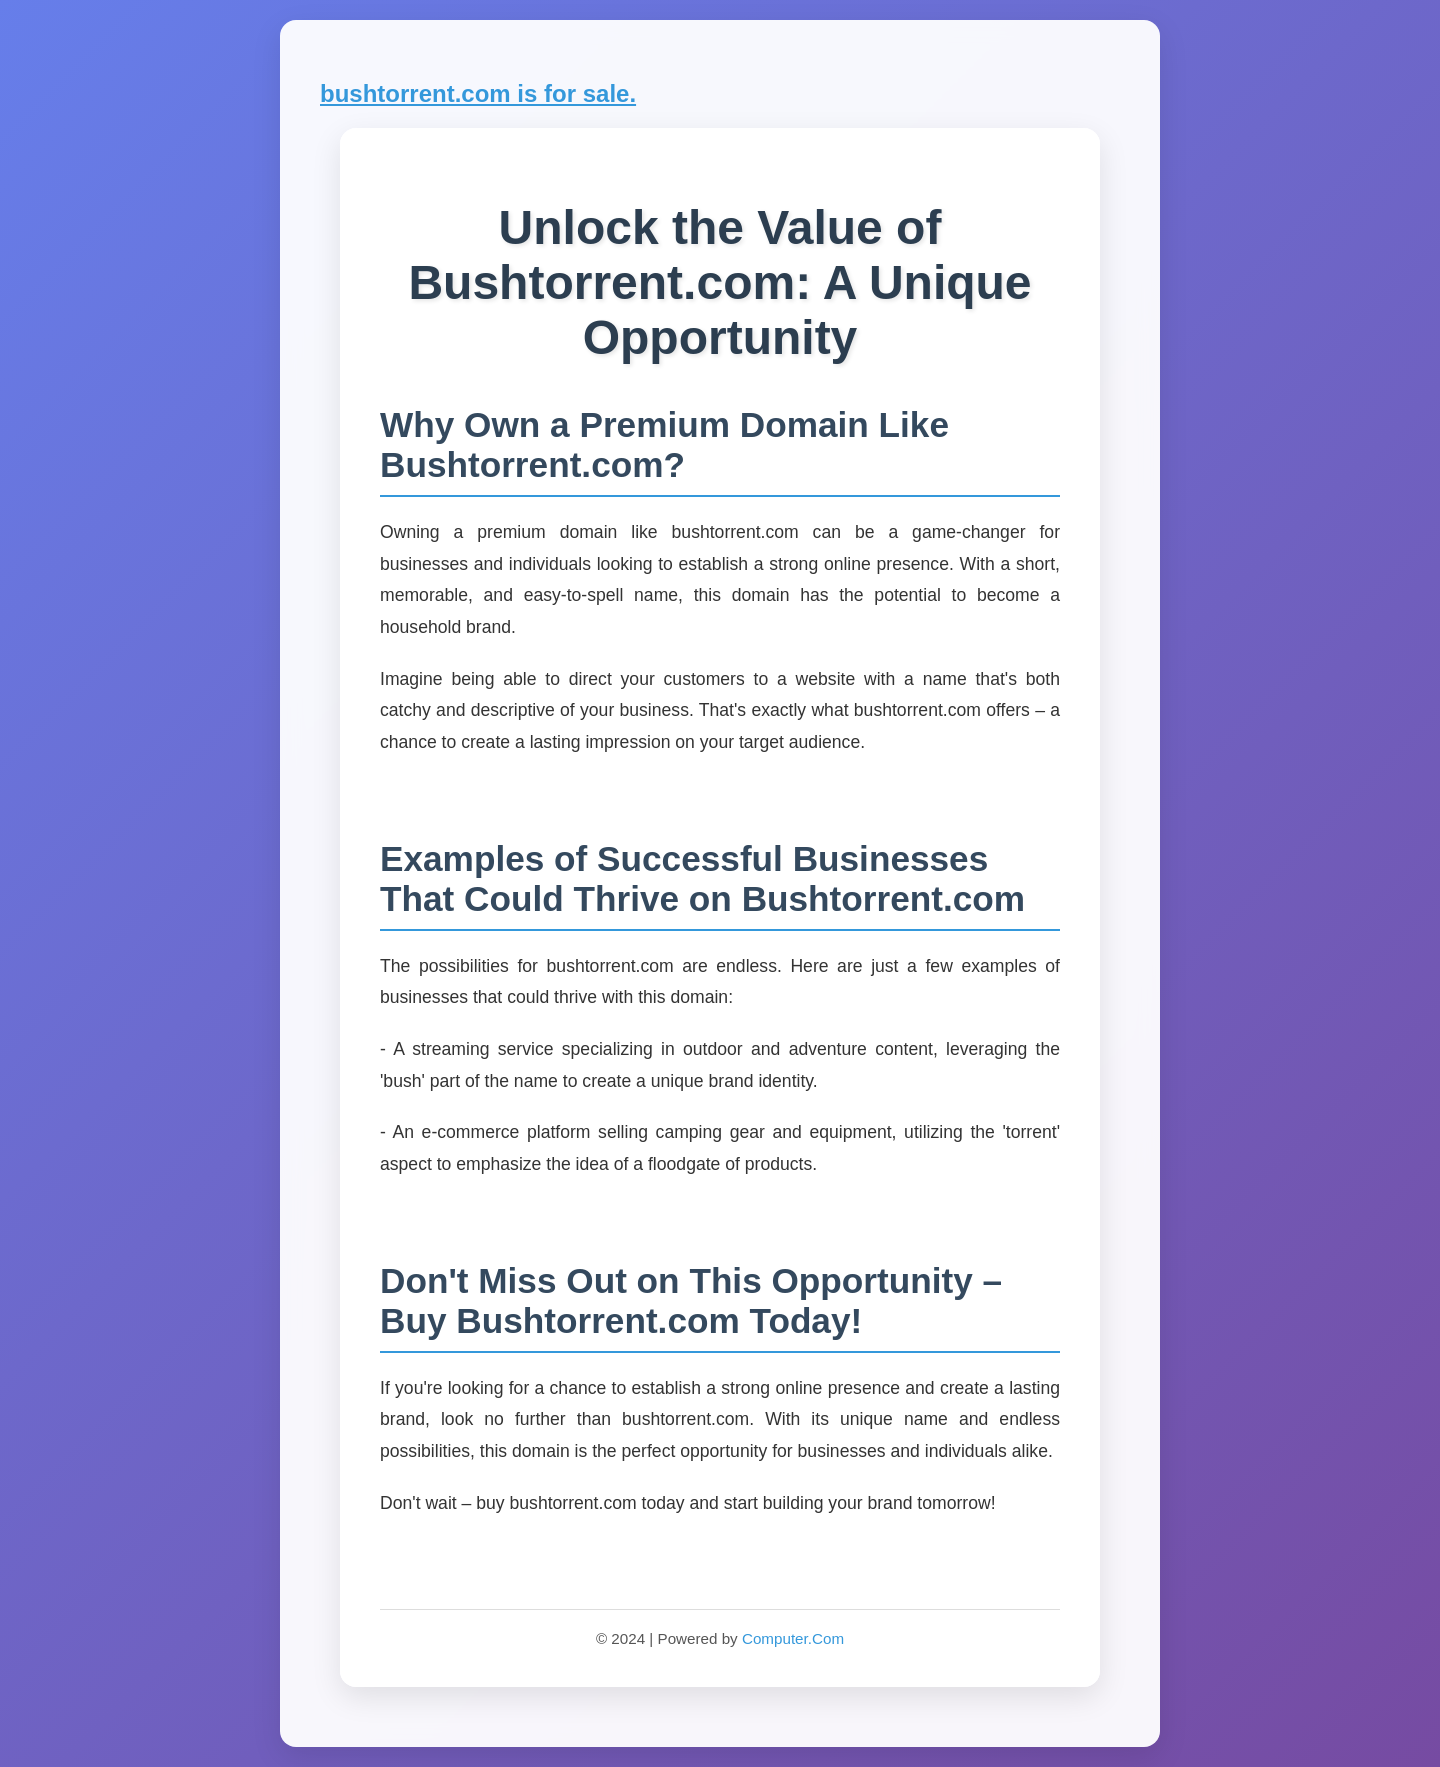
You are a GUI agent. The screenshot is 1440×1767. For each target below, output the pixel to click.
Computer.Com (793, 1638)
